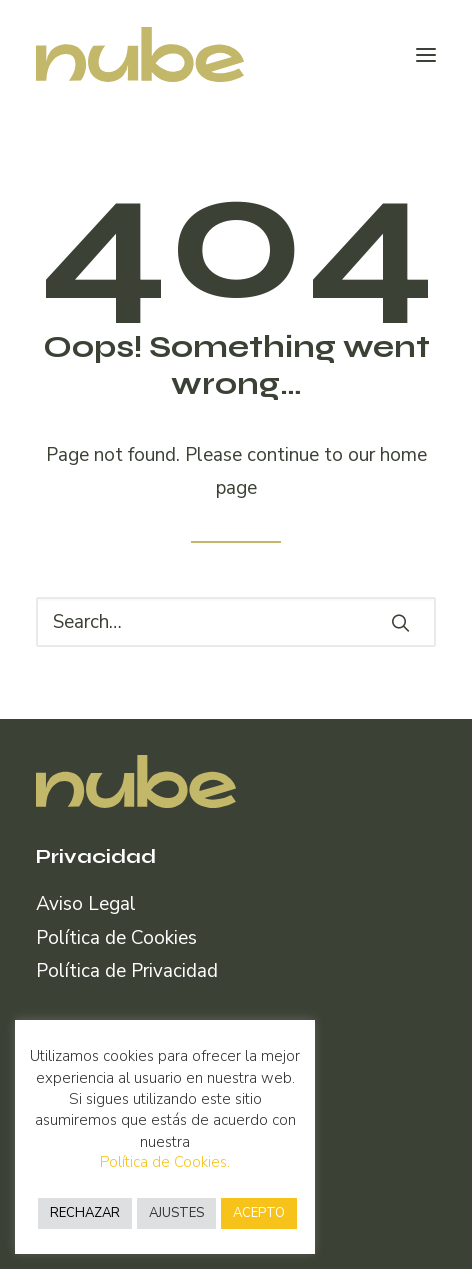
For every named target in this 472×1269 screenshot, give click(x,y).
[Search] (236, 622)
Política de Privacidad (127, 971)
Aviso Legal (86, 904)
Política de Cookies (116, 938)
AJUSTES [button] (176, 1213)
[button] (426, 54)
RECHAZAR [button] (85, 1213)
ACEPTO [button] (259, 1213)
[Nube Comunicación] (140, 54)
